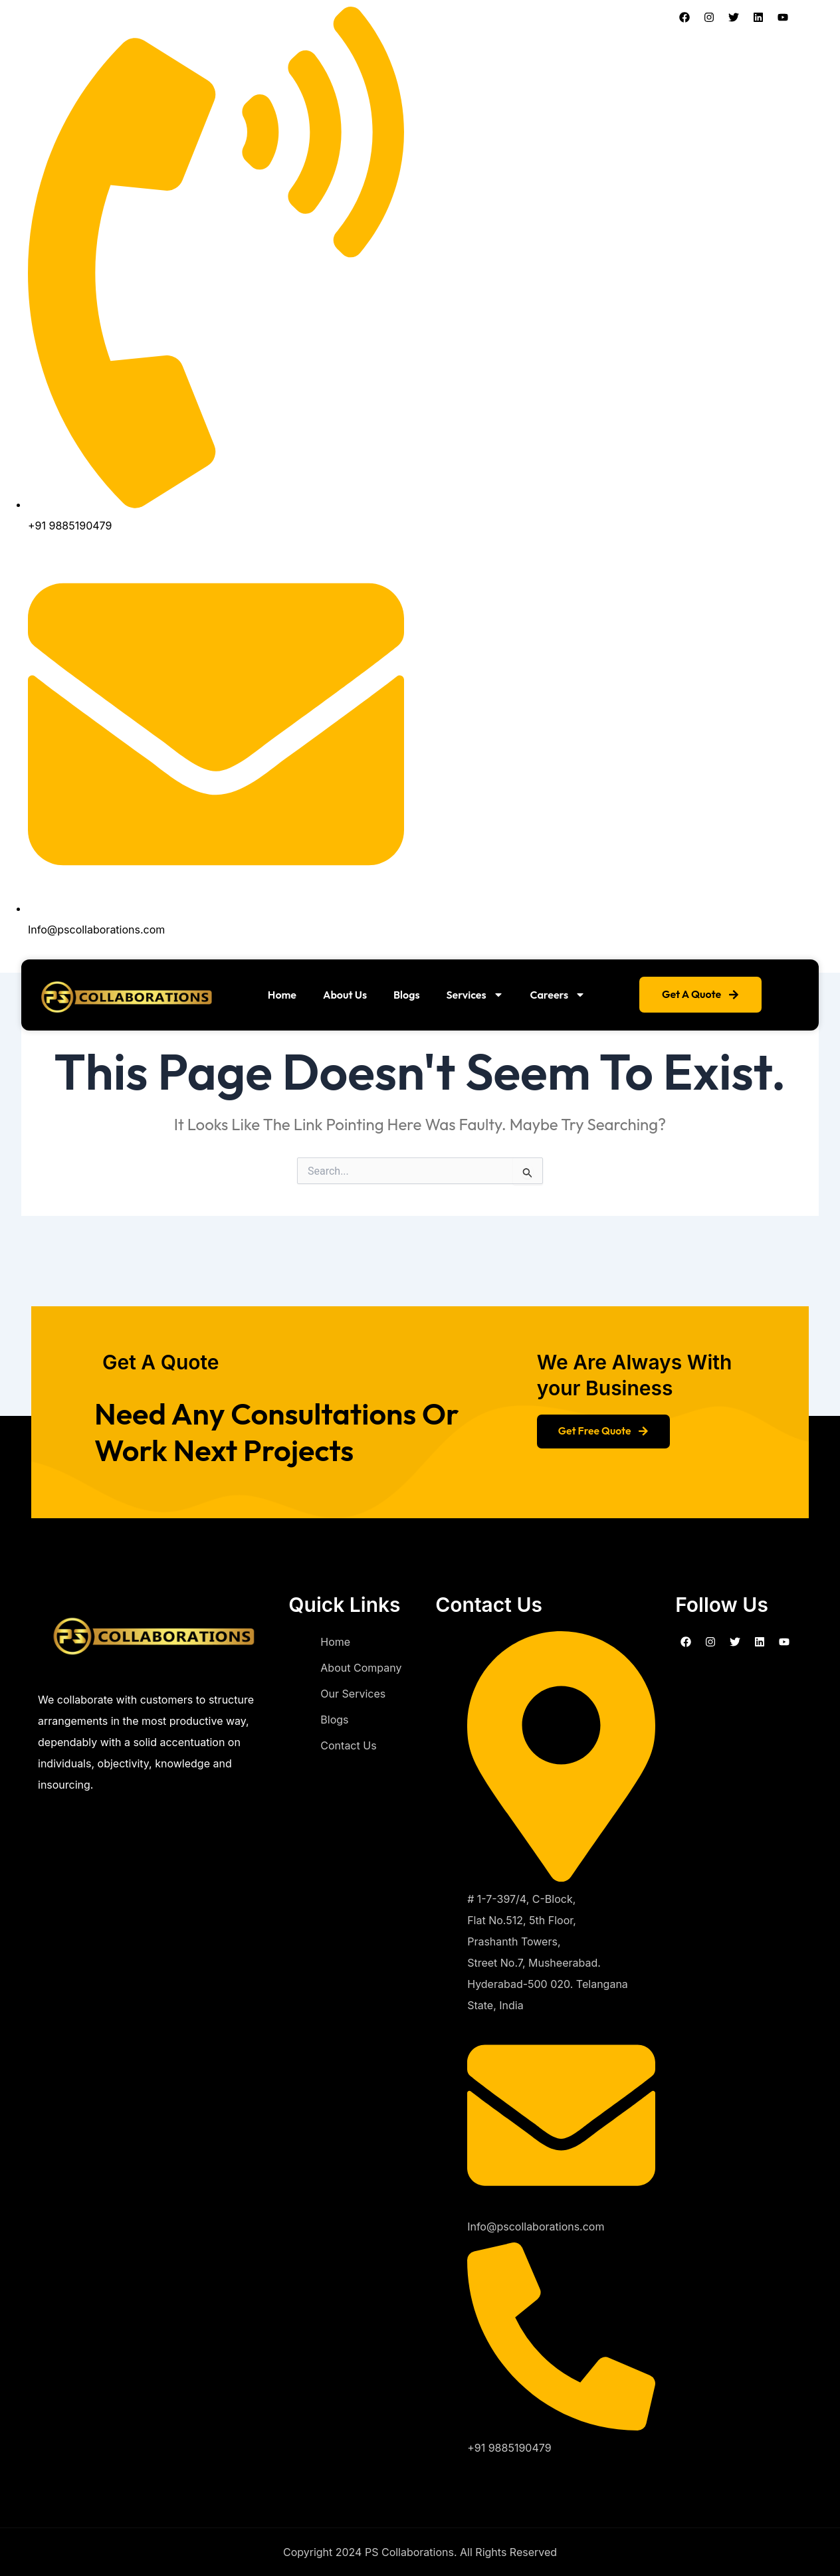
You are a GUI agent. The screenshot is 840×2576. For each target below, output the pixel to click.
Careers (558, 995)
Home (282, 994)
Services (475, 995)
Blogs (406, 994)
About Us (345, 994)
